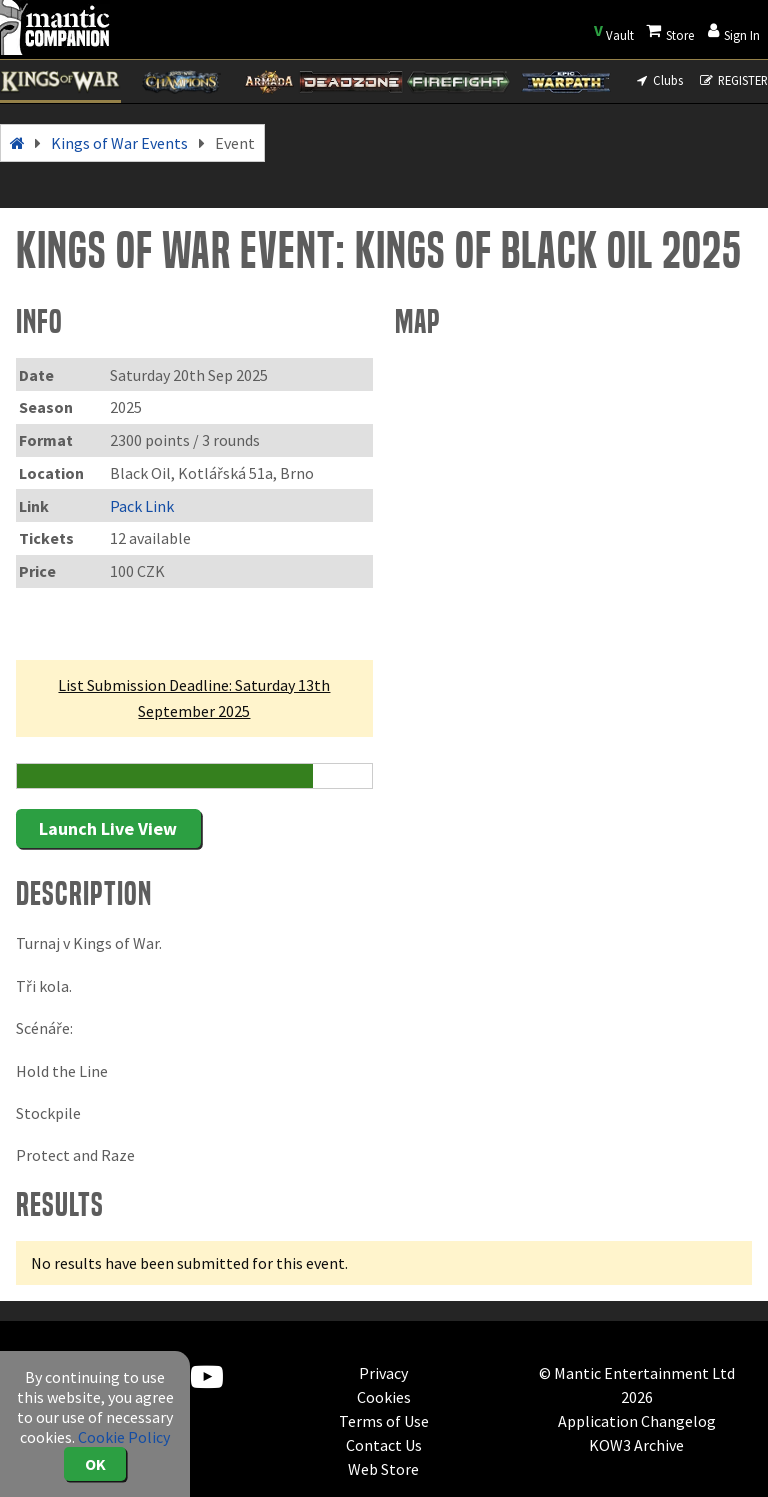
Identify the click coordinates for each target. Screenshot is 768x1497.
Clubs (658, 80)
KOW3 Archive (636, 1445)
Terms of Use (384, 1421)
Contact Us (384, 1445)
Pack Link (142, 506)
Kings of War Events (119, 143)
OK (95, 1464)
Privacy (383, 1373)
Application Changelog (637, 1421)
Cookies (384, 1397)
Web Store (383, 1469)
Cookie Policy (124, 1437)
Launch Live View (108, 828)
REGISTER (733, 80)
